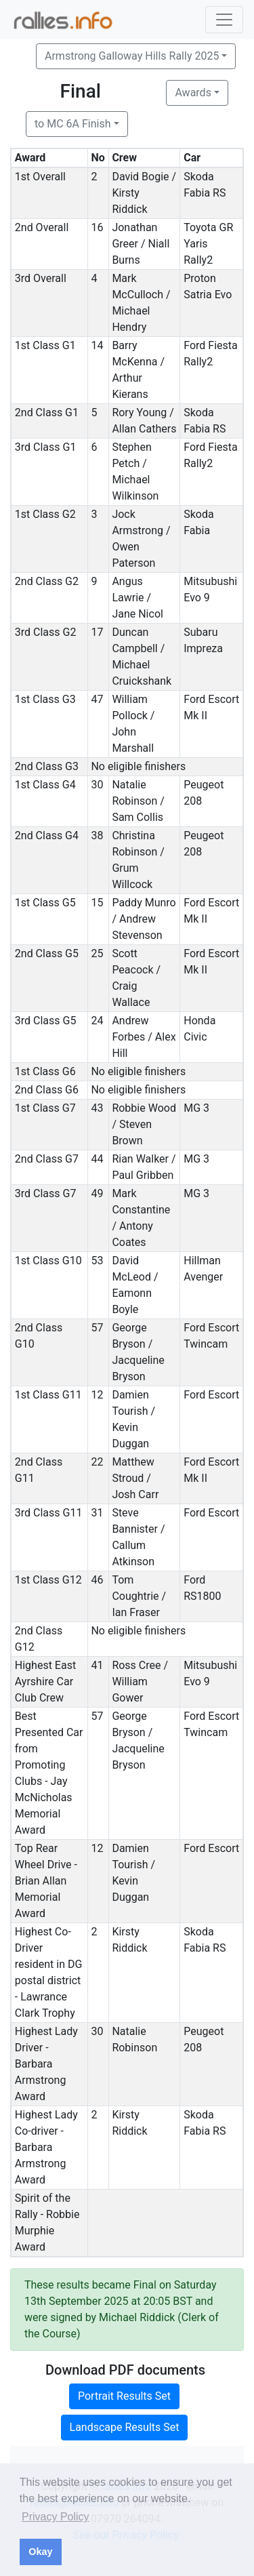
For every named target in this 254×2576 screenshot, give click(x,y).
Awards (193, 92)
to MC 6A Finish (72, 123)
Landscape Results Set (124, 2427)
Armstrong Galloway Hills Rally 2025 (132, 55)
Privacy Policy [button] (55, 2516)
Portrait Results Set (124, 2396)
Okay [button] (40, 2551)
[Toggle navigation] (224, 19)
